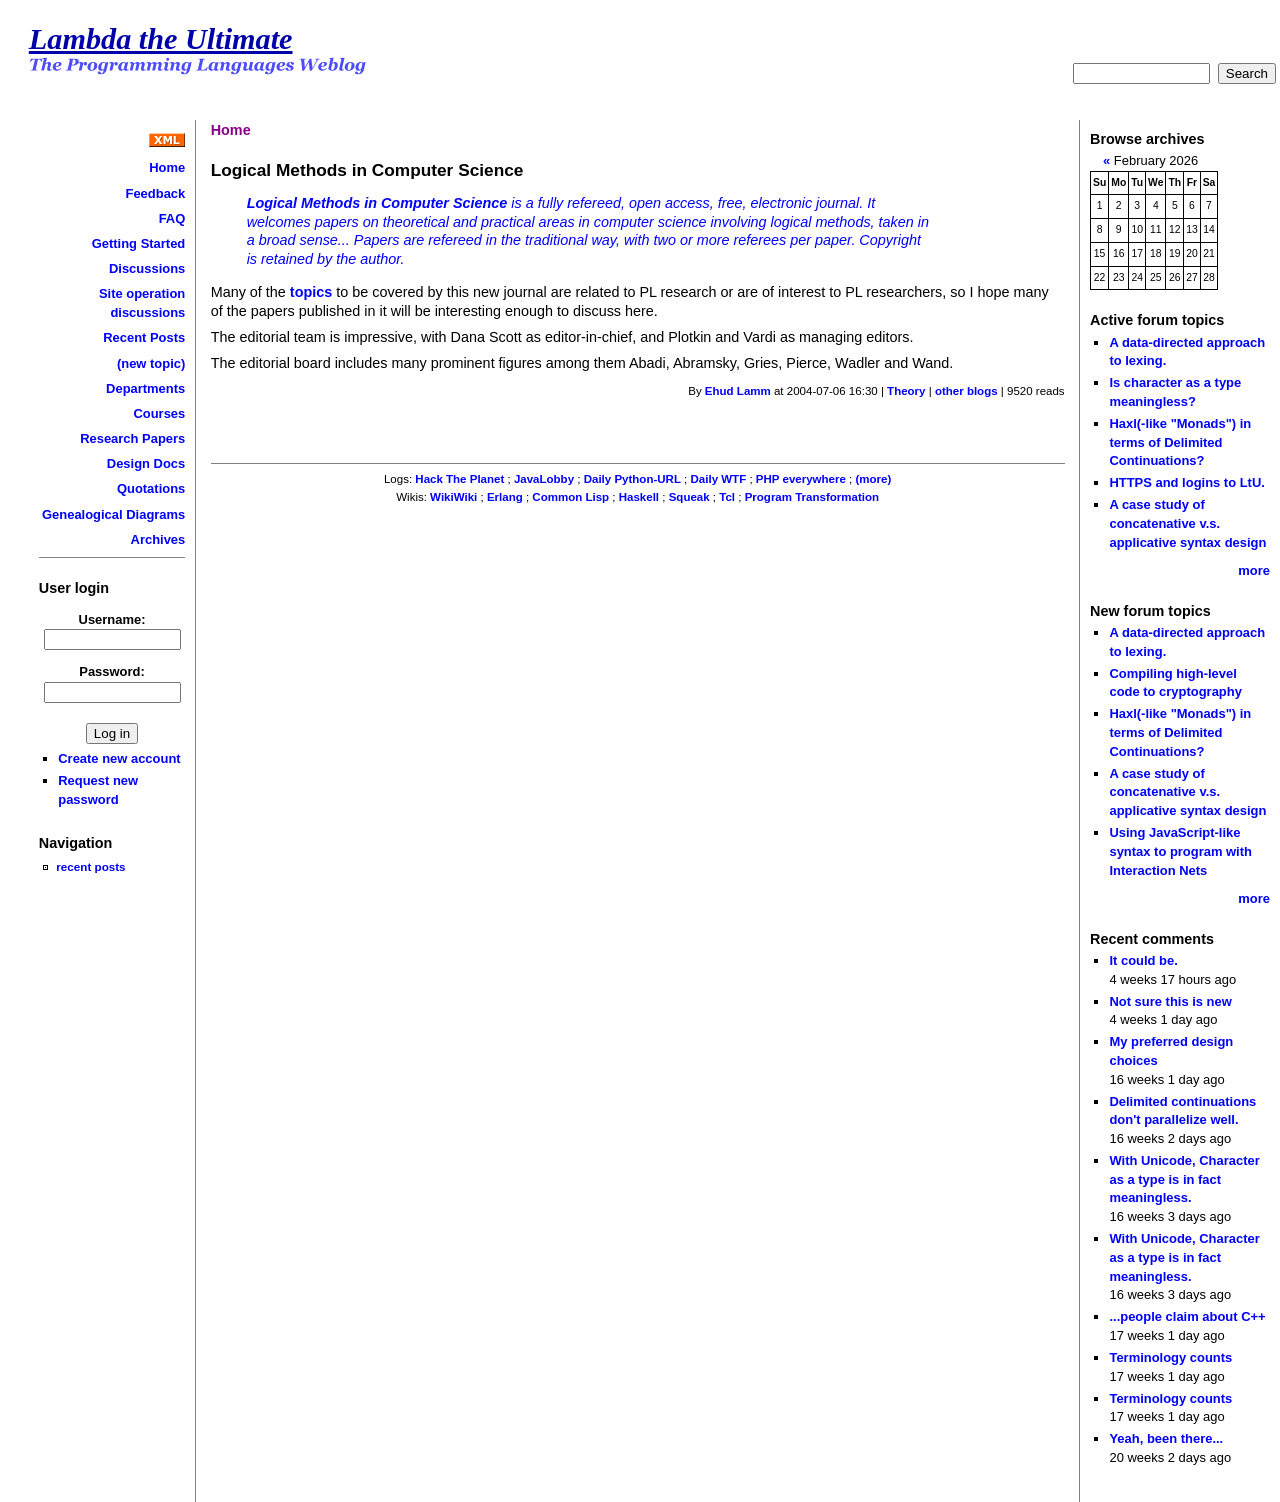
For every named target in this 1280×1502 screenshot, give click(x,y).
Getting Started (139, 243)
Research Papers (132, 438)
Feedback (156, 193)
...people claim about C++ (1187, 1316)
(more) (873, 479)
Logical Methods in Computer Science (377, 203)
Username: (112, 619)
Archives (158, 539)
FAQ (172, 218)
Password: (112, 671)
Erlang (505, 497)
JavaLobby (544, 479)
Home (167, 167)
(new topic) (151, 363)
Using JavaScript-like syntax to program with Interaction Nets (1180, 851)
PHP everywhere (801, 479)
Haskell (639, 497)
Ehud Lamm (738, 391)
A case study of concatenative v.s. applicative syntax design (1187, 523)
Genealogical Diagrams (113, 514)
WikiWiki (453, 497)
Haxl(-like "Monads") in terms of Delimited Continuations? (1180, 442)
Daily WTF (719, 479)
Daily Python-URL (632, 479)
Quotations (151, 488)
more (1254, 570)
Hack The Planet (459, 479)
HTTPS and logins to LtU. (1186, 482)
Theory (906, 391)
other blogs (966, 391)
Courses (159, 413)
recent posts (90, 866)
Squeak (689, 497)
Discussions (147, 268)
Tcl (727, 497)
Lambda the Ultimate (161, 39)
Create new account (119, 758)
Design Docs (146, 463)
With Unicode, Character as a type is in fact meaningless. (1184, 1179)
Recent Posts (144, 337)
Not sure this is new (1170, 1001)
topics (311, 292)
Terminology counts (1170, 1357)
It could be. (1143, 960)
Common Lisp (570, 497)
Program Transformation (812, 497)
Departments (145, 388)
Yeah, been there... (1166, 1438)
